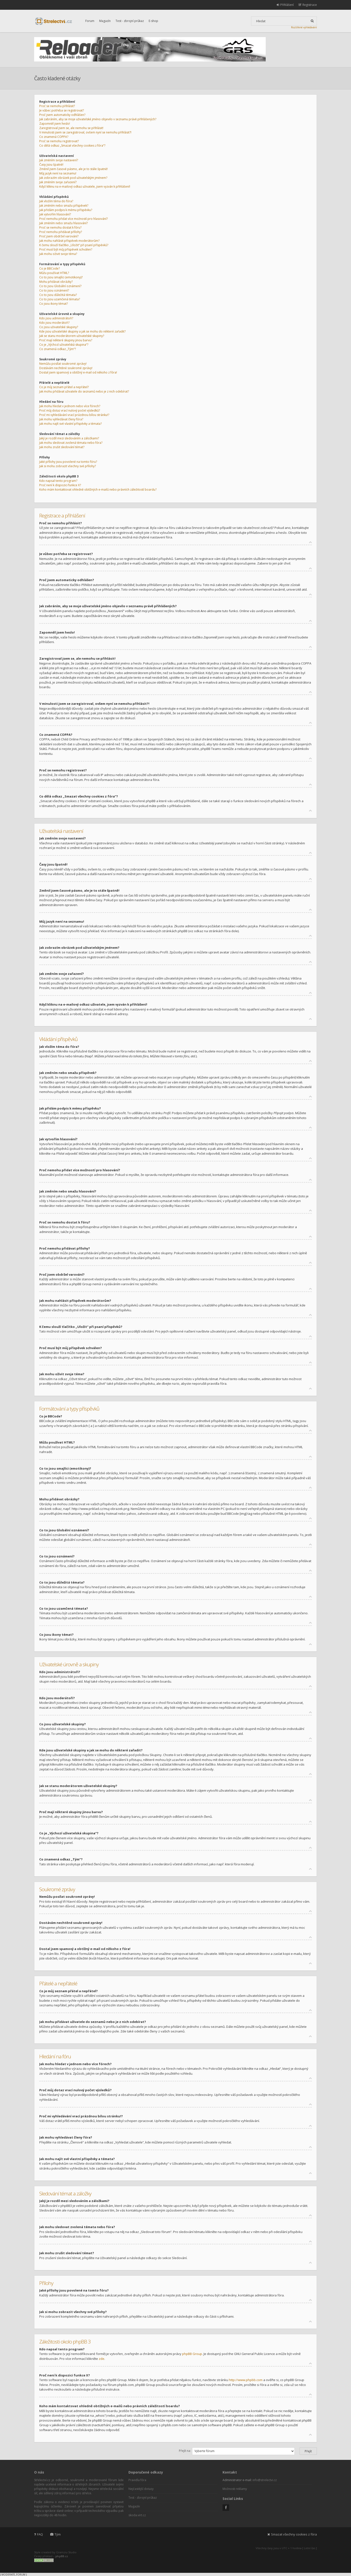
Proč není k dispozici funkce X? (60, 485)
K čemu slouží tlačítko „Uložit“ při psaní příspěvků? (73, 245)
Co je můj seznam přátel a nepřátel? (64, 387)
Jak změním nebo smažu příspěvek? (63, 205)
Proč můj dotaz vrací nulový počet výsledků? (69, 410)
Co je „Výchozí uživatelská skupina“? (63, 345)
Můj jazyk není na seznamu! (57, 173)
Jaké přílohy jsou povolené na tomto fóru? (68, 462)
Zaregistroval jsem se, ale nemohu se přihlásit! (71, 128)
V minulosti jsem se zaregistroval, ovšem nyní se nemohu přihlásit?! (85, 132)
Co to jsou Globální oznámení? (60, 286)
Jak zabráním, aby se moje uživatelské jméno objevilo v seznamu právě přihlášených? (97, 119)
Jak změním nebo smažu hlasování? (63, 223)
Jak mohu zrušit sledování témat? (61, 447)
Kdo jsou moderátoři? (54, 323)
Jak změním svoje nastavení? (58, 160)
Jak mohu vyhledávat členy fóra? (61, 419)
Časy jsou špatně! (51, 164)
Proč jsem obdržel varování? (58, 236)
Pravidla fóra (137, 2480)
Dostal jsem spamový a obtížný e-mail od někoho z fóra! (78, 372)
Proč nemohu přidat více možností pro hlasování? (73, 219)
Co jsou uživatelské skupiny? (58, 327)
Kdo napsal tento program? (58, 481)
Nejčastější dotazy (141, 2488)
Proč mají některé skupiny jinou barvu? (65, 340)
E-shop (153, 21)
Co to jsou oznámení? (54, 290)
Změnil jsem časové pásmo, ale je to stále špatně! (73, 169)
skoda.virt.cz (137, 2515)
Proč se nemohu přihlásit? (57, 106)
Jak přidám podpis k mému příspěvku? (65, 210)
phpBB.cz (61, 2556)
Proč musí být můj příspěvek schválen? (65, 249)
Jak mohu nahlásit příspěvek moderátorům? (69, 241)
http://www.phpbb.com (246, 2379)
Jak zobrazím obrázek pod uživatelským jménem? (73, 178)
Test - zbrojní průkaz (130, 21)
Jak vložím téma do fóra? (56, 201)
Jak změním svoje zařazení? (58, 182)
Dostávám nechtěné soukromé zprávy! (65, 368)
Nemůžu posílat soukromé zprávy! (63, 364)
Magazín (105, 21)
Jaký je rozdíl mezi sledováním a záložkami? (69, 438)
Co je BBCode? (49, 268)
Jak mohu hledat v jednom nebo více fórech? (69, 406)
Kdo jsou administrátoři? (56, 318)
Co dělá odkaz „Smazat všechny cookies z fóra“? (72, 145)
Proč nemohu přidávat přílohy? (60, 232)
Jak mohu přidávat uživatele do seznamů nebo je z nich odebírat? (84, 391)
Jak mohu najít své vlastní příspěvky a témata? (70, 424)
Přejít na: (185, 2450)
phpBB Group (192, 2353)
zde (101, 2358)
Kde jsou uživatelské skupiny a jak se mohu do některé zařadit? (82, 331)
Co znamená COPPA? (53, 137)
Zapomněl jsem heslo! (54, 123)
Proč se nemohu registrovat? (59, 141)
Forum (89, 21)
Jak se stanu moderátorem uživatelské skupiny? (71, 336)
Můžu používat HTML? (54, 273)
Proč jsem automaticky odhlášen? (62, 115)
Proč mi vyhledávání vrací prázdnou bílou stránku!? (74, 415)
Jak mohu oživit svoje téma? (58, 254)
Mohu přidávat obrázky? (56, 282)
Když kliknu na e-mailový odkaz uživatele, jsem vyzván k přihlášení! (84, 186)
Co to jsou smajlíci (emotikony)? (61, 277)
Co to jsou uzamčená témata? (59, 299)
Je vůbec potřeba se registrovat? (61, 110)
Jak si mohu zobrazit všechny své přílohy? (67, 466)
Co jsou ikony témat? (53, 304)
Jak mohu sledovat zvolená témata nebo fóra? (70, 443)
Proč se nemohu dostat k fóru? (60, 227)
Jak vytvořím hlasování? (55, 214)
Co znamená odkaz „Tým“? (57, 349)
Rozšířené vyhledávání (304, 27)
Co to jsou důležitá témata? (58, 295)
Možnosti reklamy (235, 2488)
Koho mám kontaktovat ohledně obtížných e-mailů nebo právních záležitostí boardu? (97, 489)
